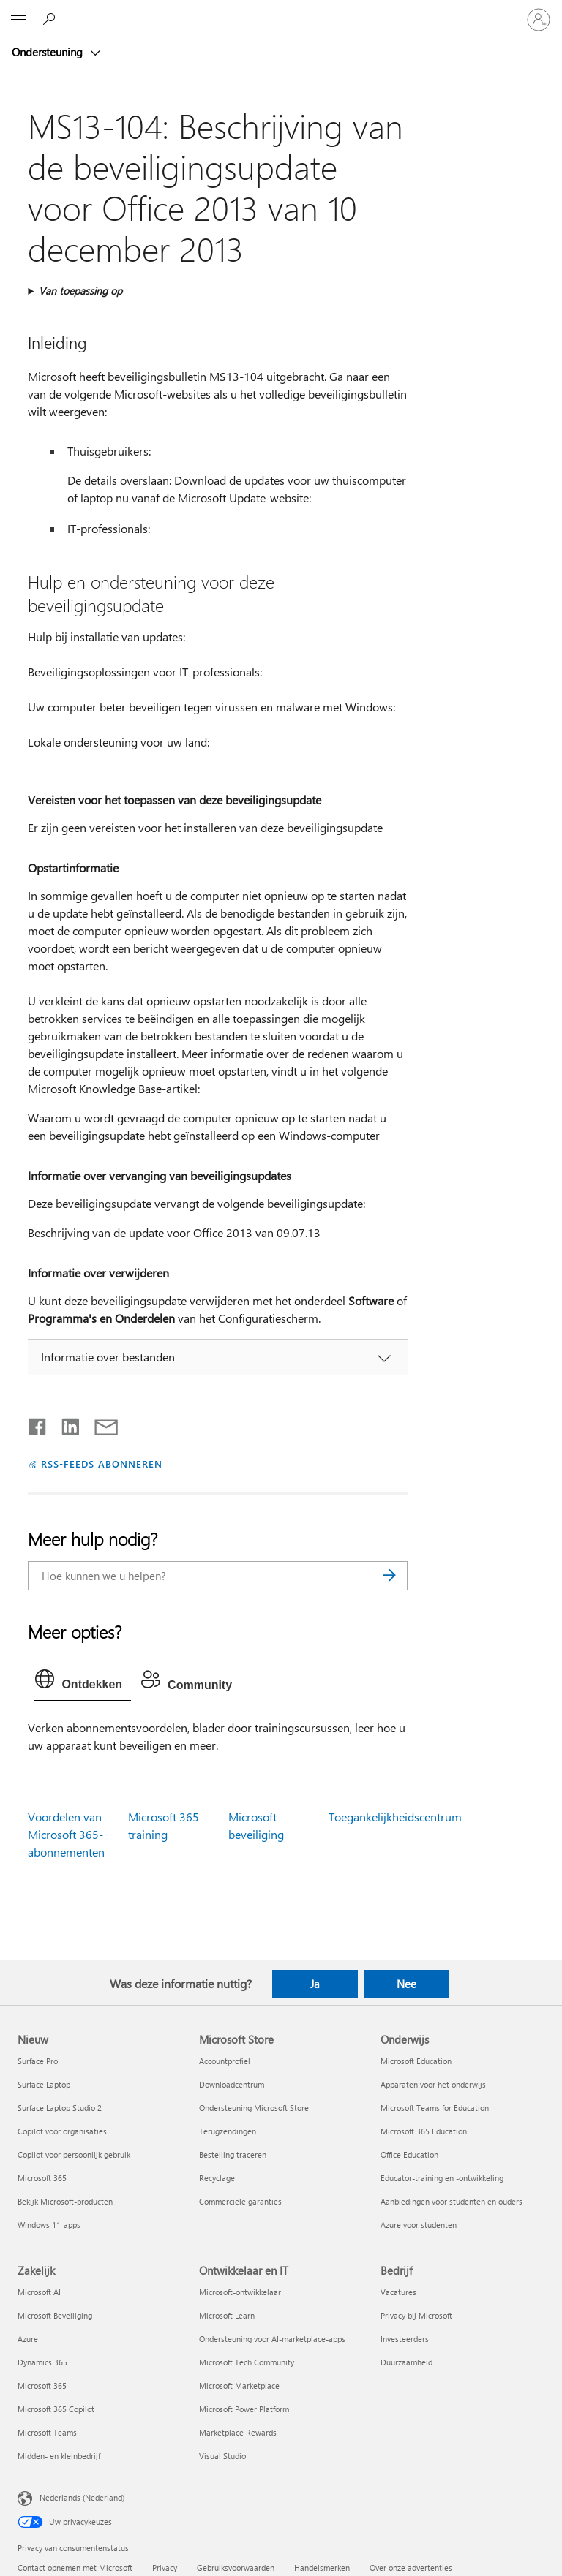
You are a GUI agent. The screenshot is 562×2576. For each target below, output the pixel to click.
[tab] (82, 1682)
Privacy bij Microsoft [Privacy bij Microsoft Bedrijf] (416, 2315)
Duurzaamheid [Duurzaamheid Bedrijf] (406, 2362)
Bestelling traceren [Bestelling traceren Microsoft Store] (232, 2154)
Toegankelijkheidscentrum (395, 1816)
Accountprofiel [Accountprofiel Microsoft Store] (224, 2060)
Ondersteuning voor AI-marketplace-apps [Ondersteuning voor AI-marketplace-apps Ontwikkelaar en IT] (272, 2338)
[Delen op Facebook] (38, 1424)
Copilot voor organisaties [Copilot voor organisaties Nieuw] (62, 2131)
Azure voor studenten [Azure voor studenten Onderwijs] (419, 2224)
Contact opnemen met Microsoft (75, 2567)
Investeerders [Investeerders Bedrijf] (405, 2338)
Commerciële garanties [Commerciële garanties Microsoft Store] (240, 2201)
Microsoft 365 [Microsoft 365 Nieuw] (42, 2177)
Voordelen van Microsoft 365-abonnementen (66, 1834)
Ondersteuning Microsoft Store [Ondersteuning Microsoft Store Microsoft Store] (254, 2107)
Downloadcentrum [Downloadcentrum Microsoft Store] (231, 2084)
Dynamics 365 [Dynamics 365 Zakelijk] (42, 2362)
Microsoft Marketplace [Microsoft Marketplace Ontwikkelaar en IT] (239, 2385)
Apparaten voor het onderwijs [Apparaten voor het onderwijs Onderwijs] (433, 2084)
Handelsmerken (322, 2567)
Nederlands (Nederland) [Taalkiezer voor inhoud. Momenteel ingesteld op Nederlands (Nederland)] (82, 2497)
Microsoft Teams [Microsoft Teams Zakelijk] (47, 2432)
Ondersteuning (49, 52)
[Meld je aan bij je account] (538, 19)
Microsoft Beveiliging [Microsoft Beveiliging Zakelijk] (55, 2315)
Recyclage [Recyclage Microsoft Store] (217, 2177)
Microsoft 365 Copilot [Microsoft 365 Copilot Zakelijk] (56, 2408)
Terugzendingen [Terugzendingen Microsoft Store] (227, 2131)
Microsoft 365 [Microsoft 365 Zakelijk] (42, 2385)
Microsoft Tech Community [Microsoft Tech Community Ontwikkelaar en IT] (246, 2362)
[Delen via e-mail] (99, 1424)
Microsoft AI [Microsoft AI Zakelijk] (39, 2291)
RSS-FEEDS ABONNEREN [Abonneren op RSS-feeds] (101, 1463)
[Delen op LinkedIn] (64, 1424)
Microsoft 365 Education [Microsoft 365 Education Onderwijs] (424, 2131)
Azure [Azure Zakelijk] (28, 2338)
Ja (315, 1983)
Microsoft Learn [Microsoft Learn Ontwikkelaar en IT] (227, 2315)
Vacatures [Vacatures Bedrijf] (398, 2291)
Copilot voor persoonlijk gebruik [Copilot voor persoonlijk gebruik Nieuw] (74, 2154)
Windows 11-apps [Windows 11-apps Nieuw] (49, 2224)
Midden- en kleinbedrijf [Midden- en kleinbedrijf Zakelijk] (59, 2455)
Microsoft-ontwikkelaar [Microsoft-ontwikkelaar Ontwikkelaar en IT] (240, 2291)
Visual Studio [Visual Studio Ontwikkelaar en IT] (222, 2455)
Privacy (164, 2567)
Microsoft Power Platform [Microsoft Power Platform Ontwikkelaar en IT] (244, 2408)
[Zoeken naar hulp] (51, 19)
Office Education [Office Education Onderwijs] (409, 2154)
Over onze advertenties (411, 2567)
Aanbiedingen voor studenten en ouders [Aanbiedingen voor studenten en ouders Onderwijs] (451, 2201)
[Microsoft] (280, 11)
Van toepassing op (80, 291)
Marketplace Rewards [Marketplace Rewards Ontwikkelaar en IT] (238, 2432)
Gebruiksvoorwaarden (235, 2567)
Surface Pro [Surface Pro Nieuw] (38, 2060)
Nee (406, 1983)
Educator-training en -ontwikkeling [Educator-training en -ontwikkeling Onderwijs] (442, 2177)
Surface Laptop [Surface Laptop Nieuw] (44, 2084)
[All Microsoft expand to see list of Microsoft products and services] (18, 19)
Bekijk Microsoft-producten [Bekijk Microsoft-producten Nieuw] (65, 2201)
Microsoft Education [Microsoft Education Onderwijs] (416, 2060)
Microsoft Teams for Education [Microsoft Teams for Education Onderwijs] (435, 2107)
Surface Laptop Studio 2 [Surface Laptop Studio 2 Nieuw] (60, 2107)
